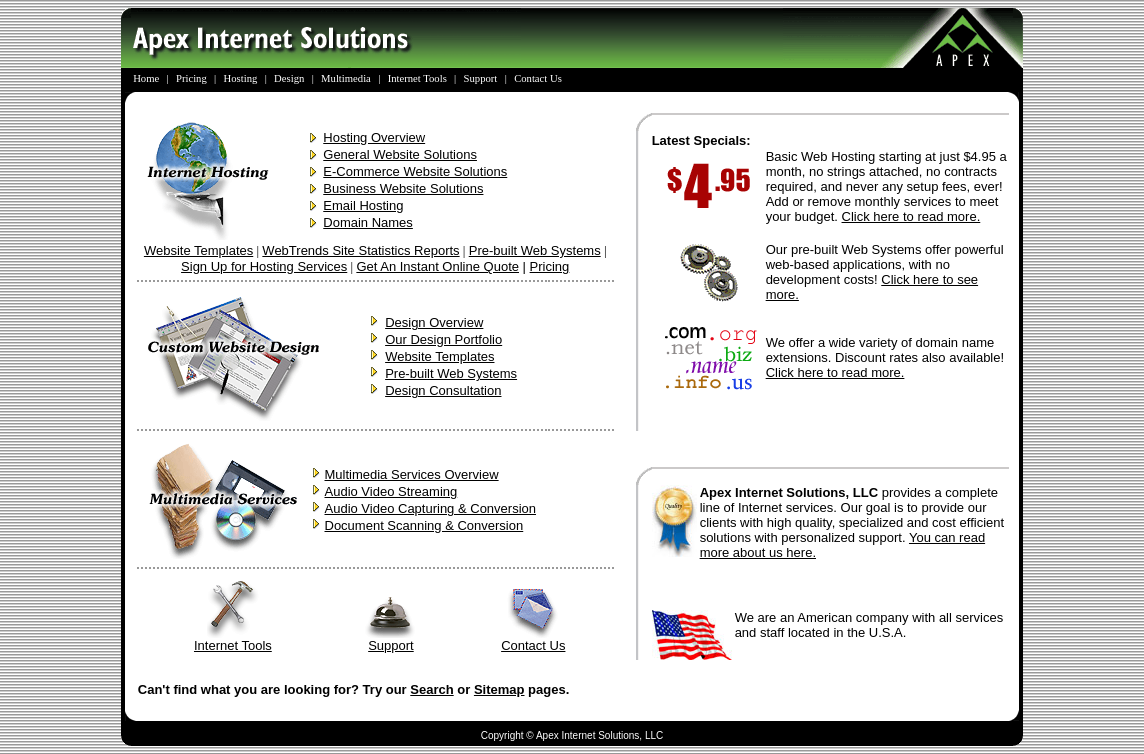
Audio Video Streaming (391, 491)
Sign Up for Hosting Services (264, 266)
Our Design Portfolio (443, 339)
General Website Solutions (400, 154)
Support (391, 639)
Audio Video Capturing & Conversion (431, 508)
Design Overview (434, 322)
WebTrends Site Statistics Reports (360, 250)
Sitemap (499, 689)
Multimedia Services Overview (412, 474)
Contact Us (533, 639)
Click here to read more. (911, 216)
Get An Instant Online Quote (437, 266)
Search (431, 689)
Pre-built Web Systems (535, 250)
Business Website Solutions (403, 188)
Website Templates (198, 250)
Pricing (550, 266)
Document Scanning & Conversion (424, 525)
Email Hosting (363, 205)
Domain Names (368, 222)
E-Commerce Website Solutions (415, 171)
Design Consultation (443, 390)
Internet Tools (233, 639)
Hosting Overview (374, 137)
